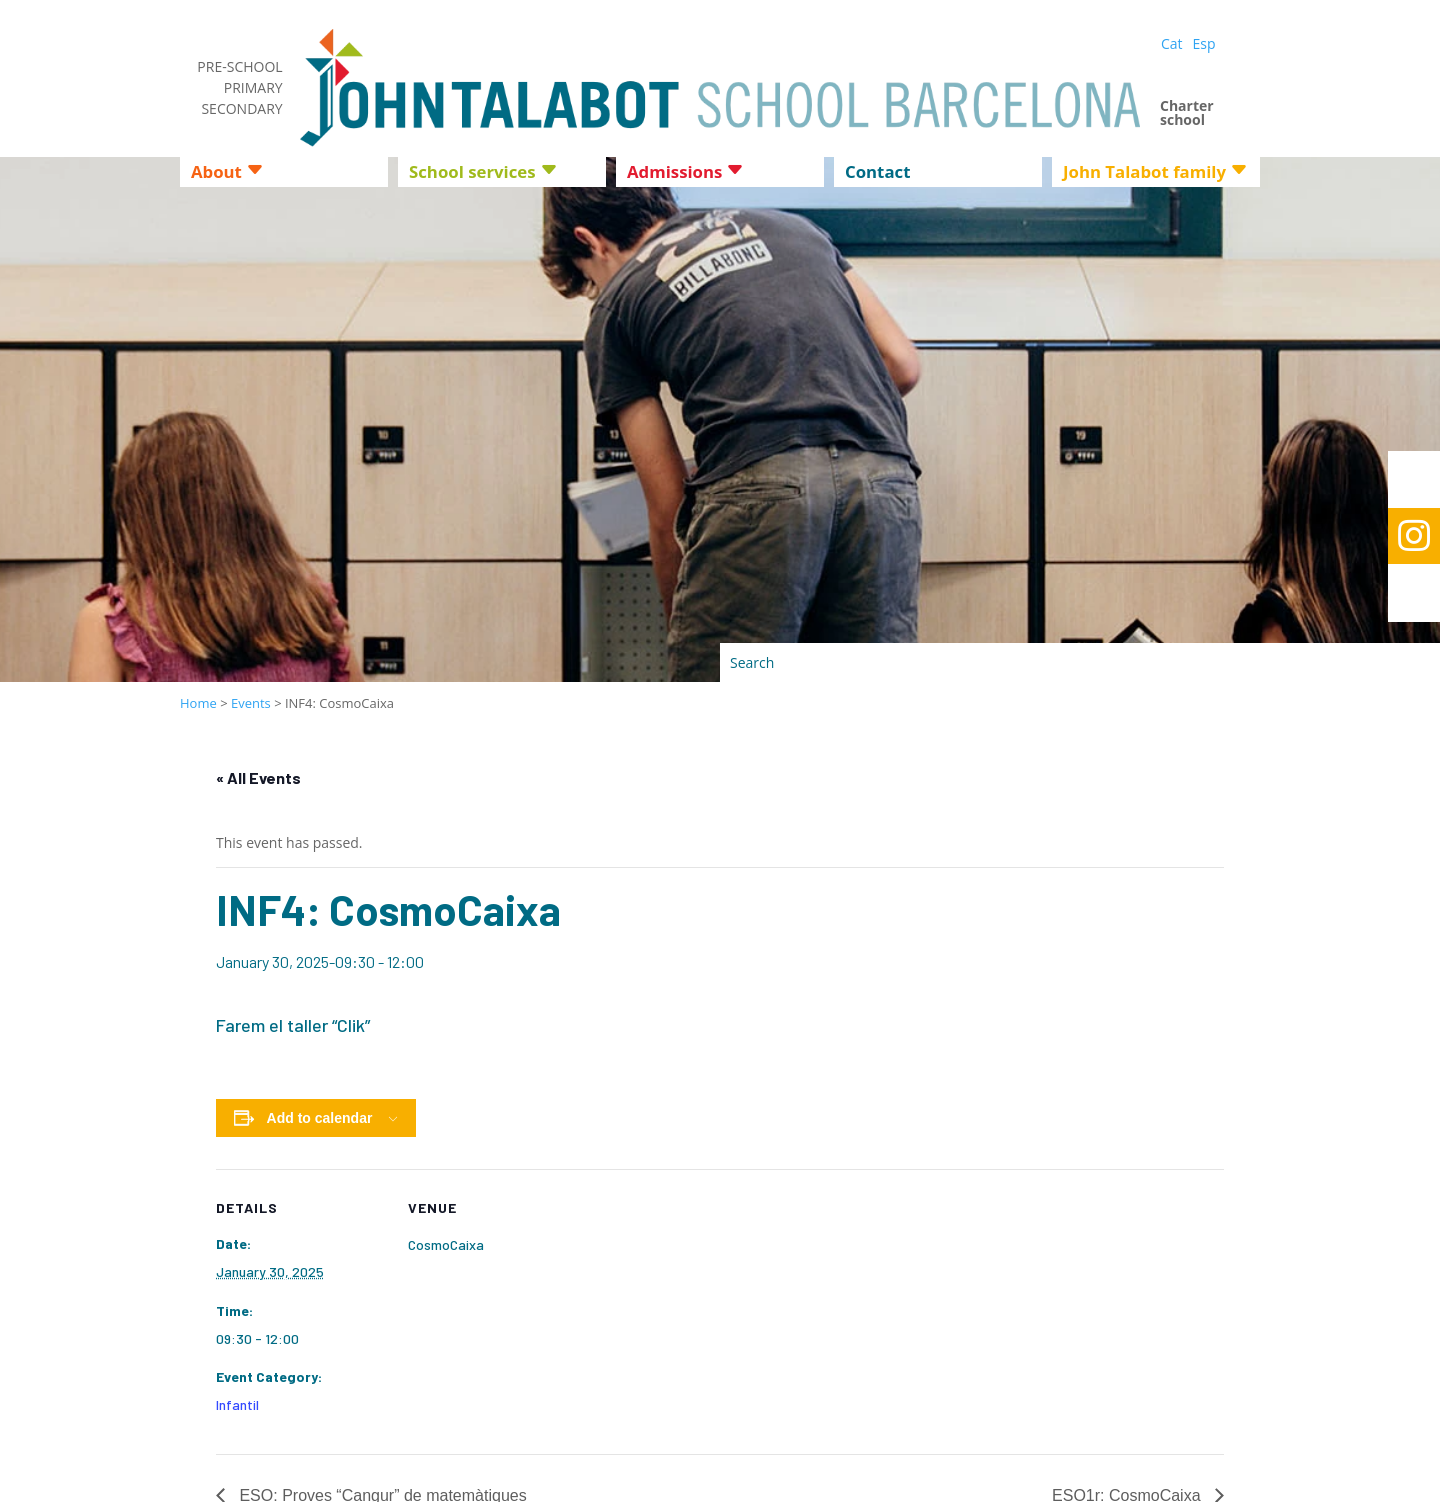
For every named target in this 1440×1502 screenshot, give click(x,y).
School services (472, 174)
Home (198, 703)
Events (251, 703)
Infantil (237, 1404)
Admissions (674, 174)
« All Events (258, 777)
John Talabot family (1144, 174)
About (216, 174)
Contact (877, 174)
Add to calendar (320, 1118)
